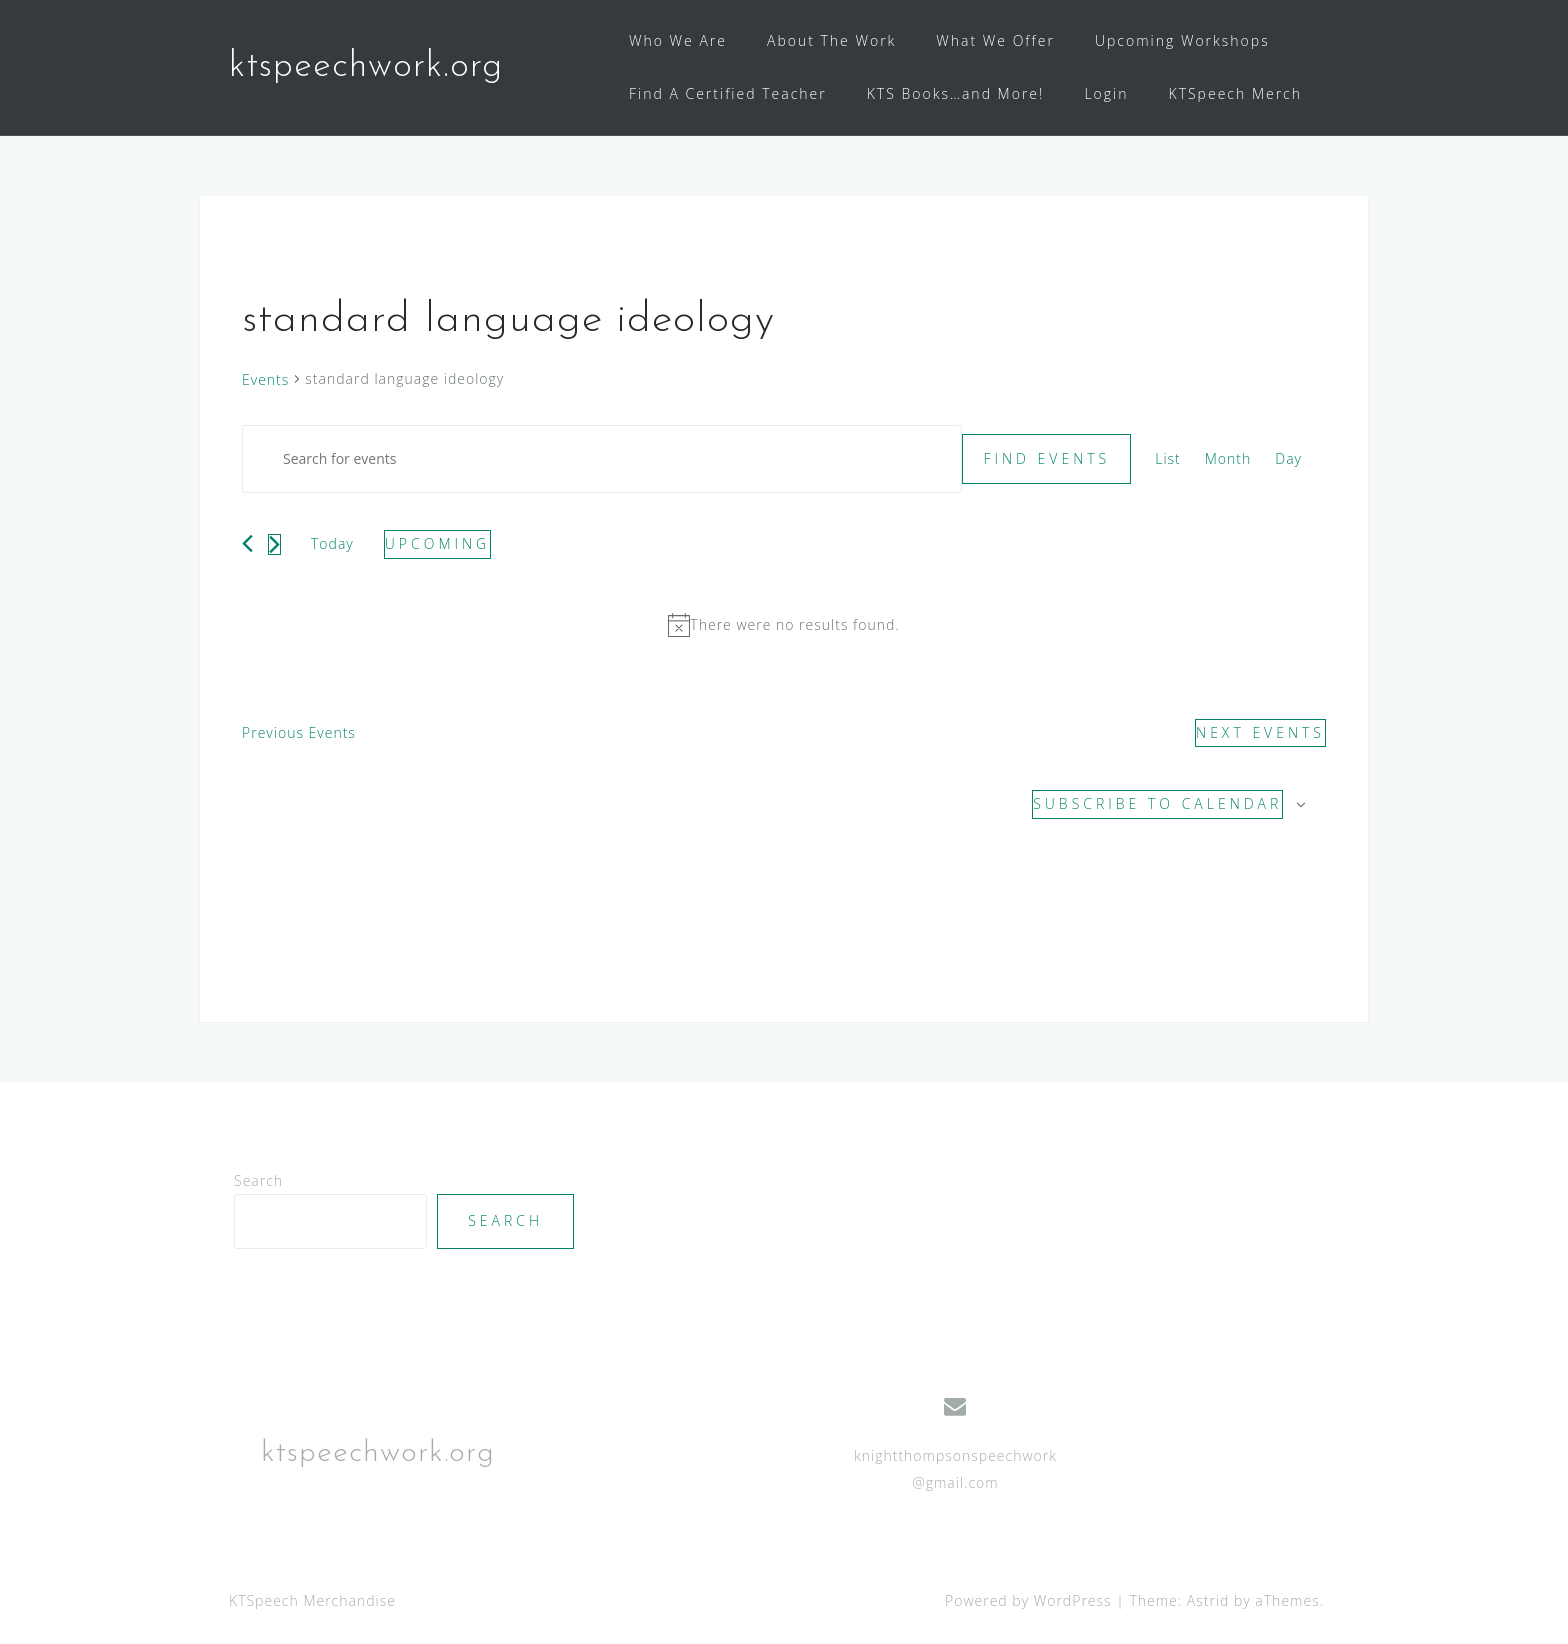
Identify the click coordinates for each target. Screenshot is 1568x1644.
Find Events (1046, 458)
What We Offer (995, 40)
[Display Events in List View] (1168, 459)
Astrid (1208, 1600)
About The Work (831, 40)
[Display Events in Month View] (1228, 459)
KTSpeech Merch (1236, 93)
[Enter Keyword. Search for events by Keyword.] (602, 459)
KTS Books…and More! (956, 93)
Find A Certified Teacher (728, 93)
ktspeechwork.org (366, 67)
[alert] (784, 625)
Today (332, 543)
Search (258, 1180)
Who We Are (678, 40)
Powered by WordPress (1028, 1600)
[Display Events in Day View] (1288, 459)
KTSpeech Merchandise (312, 1600)
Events (265, 379)
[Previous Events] (247, 543)
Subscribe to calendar (1157, 803)
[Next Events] (274, 544)
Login (1106, 93)
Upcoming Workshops (1182, 40)
